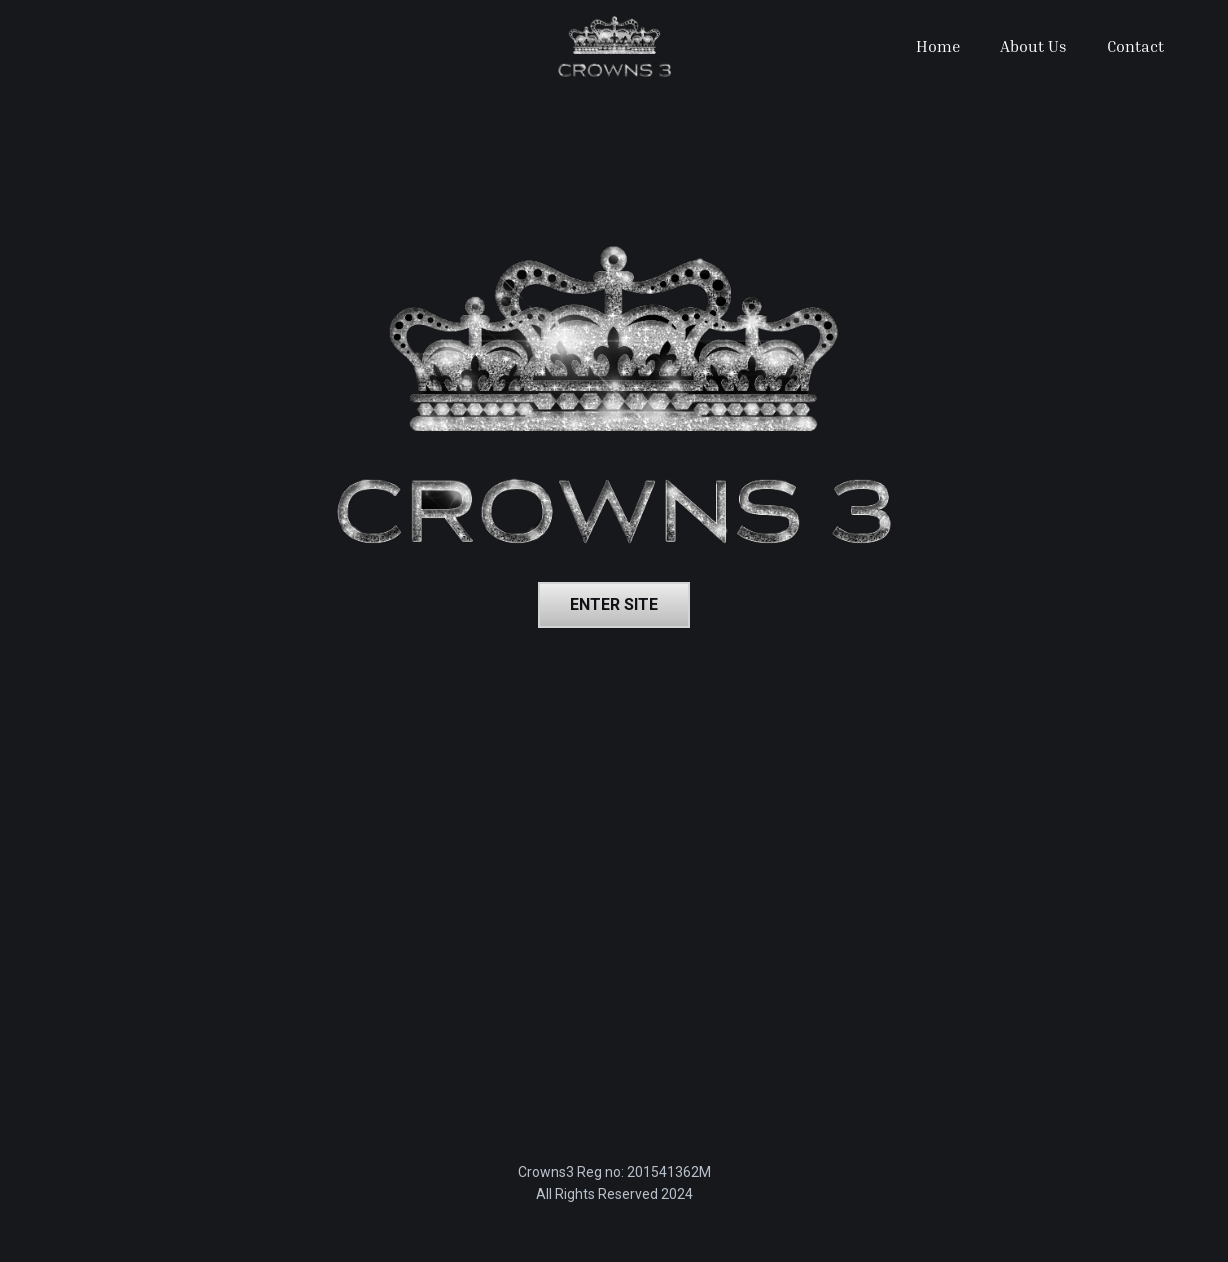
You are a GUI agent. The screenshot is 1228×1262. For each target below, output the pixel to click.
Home (938, 46)
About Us (1033, 46)
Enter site (614, 604)
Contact (1135, 46)
